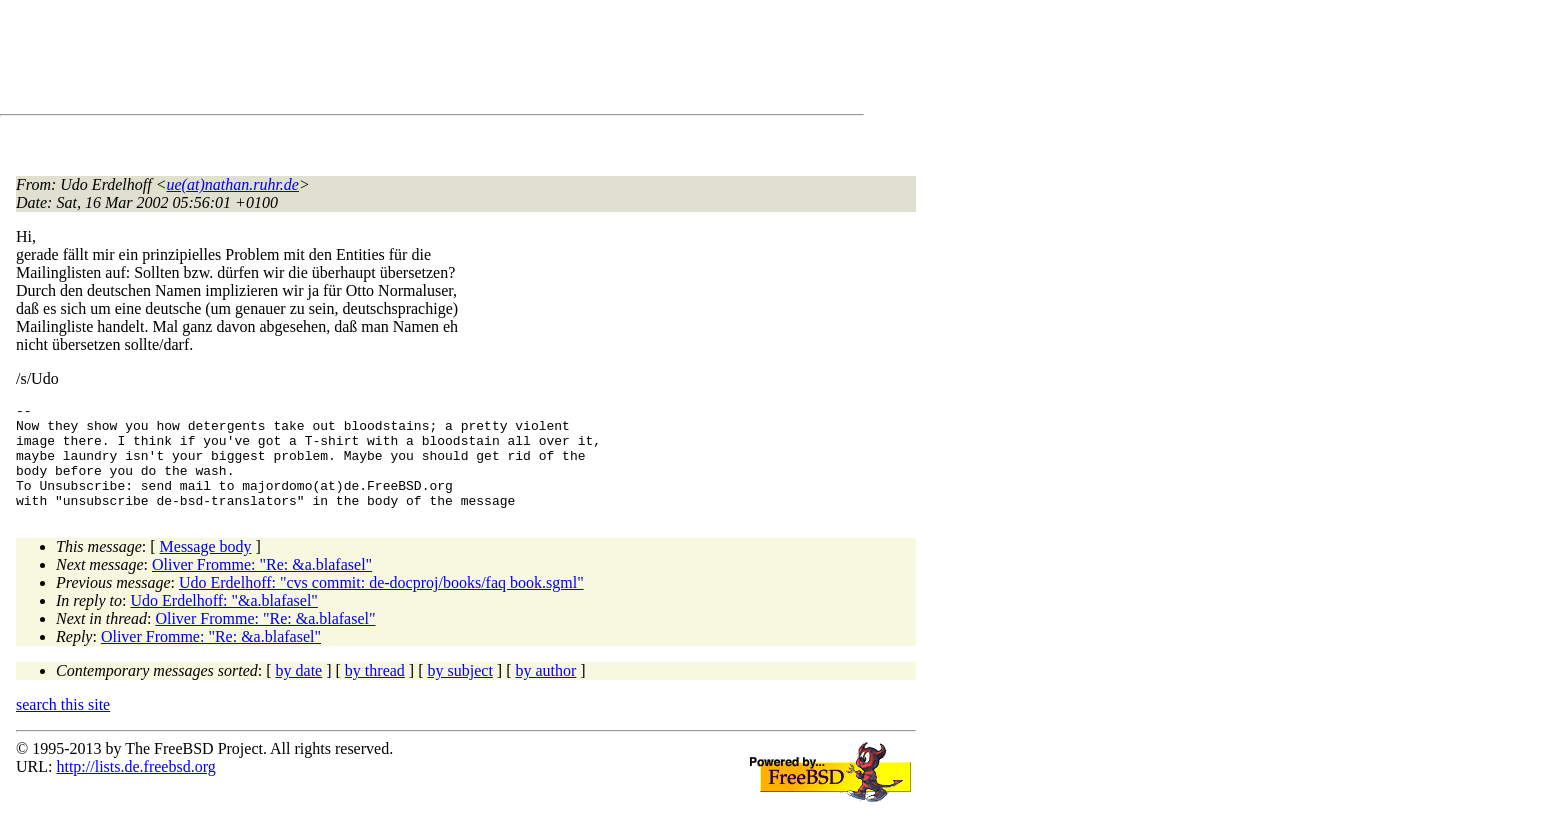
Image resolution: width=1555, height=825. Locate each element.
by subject (460, 691)
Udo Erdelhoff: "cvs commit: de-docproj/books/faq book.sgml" (381, 603)
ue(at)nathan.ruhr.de (233, 184)
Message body (206, 567)
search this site (63, 725)
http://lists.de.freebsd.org (135, 787)
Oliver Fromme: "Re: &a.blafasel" (262, 585)
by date (299, 691)
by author (545, 691)
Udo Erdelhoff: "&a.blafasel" (224, 621)
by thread (375, 691)
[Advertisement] (380, 61)
